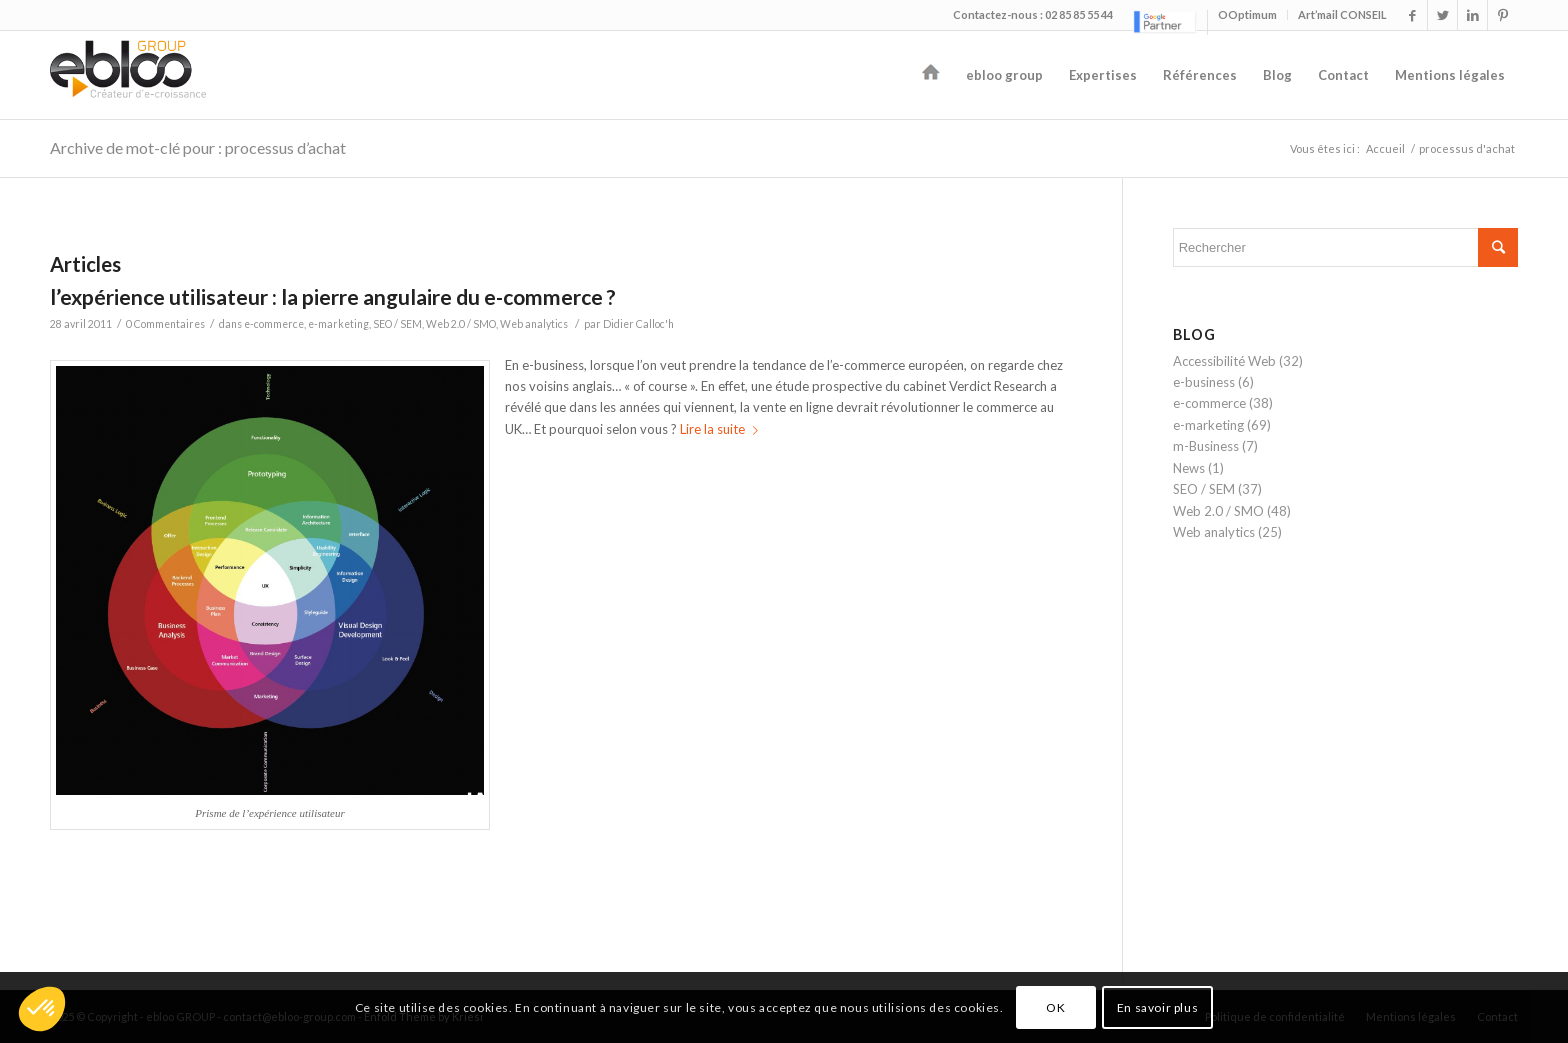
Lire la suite (723, 429)
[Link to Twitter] (1442, 15)
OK (1055, 1007)
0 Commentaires (165, 324)
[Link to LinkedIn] (1472, 15)
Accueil (1385, 148)
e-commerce (274, 324)
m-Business (1206, 446)
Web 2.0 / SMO (461, 324)
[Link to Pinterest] (1503, 15)
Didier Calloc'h (638, 324)
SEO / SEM (397, 324)
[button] (42, 1009)
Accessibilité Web (1224, 361)
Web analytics (534, 324)
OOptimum (1247, 14)
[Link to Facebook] (1412, 15)
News (1189, 468)
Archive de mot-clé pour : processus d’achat (198, 147)
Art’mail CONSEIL (1342, 14)
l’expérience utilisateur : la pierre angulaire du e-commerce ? (333, 296)
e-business (1204, 382)
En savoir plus (1157, 1007)
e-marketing (338, 324)
